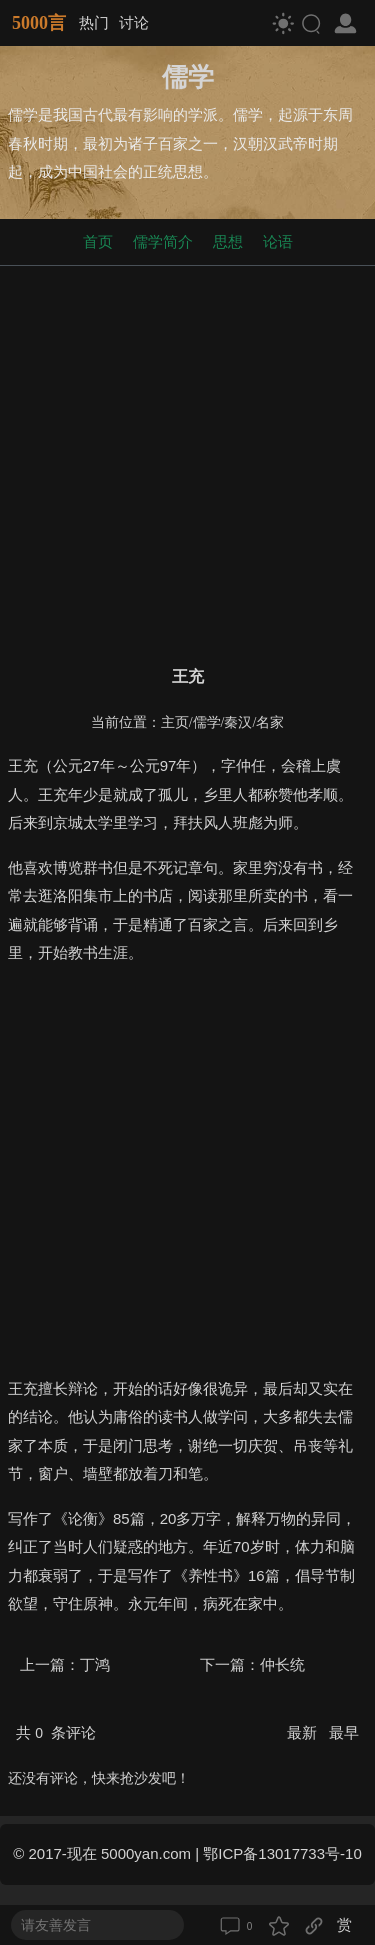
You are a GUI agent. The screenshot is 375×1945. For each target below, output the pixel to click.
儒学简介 (163, 241)
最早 (344, 1732)
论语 (278, 241)
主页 (175, 722)
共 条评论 (56, 1732)
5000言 (39, 23)
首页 (98, 241)
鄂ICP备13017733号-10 (282, 1853)
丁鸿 (95, 1664)
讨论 (134, 22)
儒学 (207, 722)
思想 (228, 241)
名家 (270, 722)
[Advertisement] (187, 461)
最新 (304, 1732)
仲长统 (282, 1664)
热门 (94, 22)
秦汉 (238, 722)
